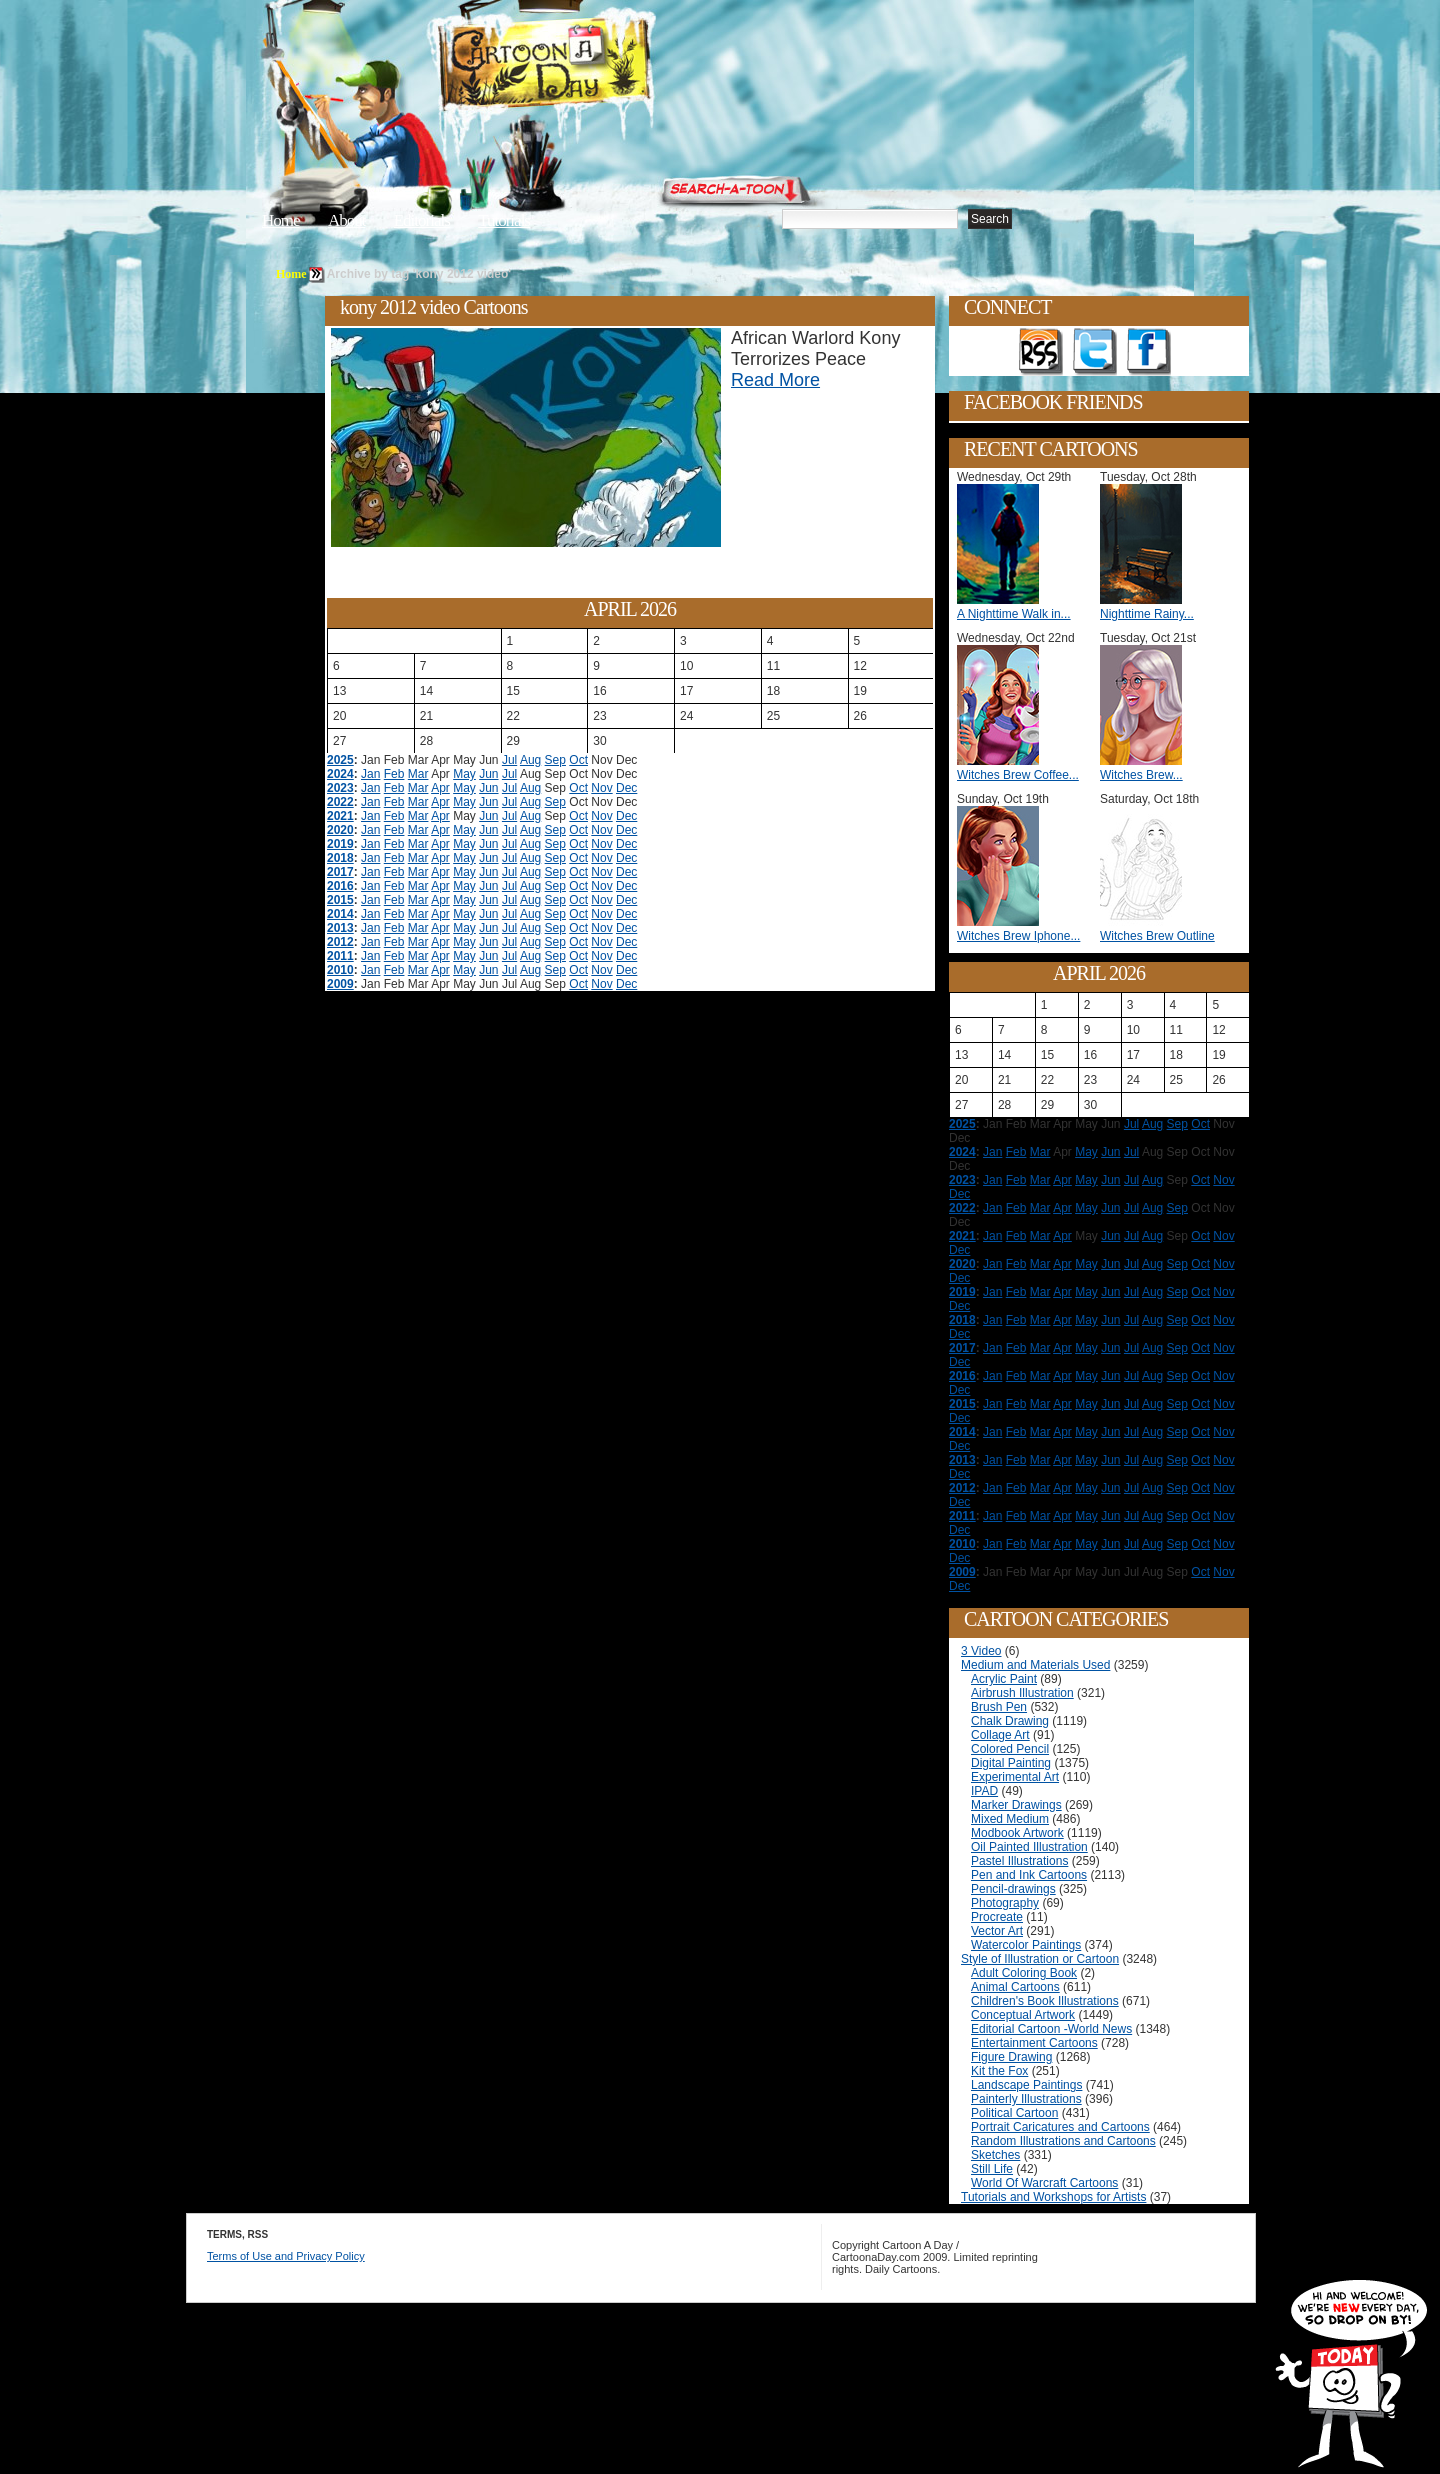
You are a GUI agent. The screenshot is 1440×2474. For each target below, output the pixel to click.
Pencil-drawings (1013, 1889)
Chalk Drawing (1010, 1721)
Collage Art (1000, 1735)
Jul (509, 760)
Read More (775, 380)
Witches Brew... (1141, 775)
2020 (340, 830)
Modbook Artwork (1017, 1833)
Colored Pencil (1010, 1749)
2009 (340, 984)
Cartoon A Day (594, 66)
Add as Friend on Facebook (1149, 352)
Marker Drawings (1016, 1805)
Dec (626, 788)
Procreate (997, 1917)
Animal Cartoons (1015, 1987)
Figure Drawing (1011, 2057)
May (464, 774)
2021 (340, 816)
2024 (340, 774)
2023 (340, 788)
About (347, 220)
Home (281, 220)
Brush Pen (999, 1707)
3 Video (981, 1651)
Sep (555, 760)
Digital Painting (1011, 1763)
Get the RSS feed (1041, 352)
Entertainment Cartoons (1034, 2043)
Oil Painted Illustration (1029, 1847)
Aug (530, 760)
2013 (340, 928)
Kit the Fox (999, 2071)
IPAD (984, 1791)
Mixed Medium (1010, 1819)
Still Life (992, 2169)
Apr (440, 788)
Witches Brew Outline (1157, 936)
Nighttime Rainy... (1147, 614)
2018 (340, 858)
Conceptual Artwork (1023, 2015)
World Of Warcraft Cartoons (1044, 2183)
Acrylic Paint (1004, 1679)
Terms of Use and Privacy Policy (286, 2256)
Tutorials (504, 220)
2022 (340, 802)
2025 (340, 760)
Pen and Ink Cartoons (1029, 1875)
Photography (1005, 1903)
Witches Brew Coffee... (1018, 775)
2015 (340, 900)
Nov (601, 788)
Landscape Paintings (1026, 2085)
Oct (578, 760)
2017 (340, 872)
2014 (340, 914)
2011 (340, 956)
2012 (340, 942)
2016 (340, 886)
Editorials (422, 220)
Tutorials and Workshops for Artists (1053, 2197)
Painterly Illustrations (1026, 2099)
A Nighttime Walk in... (1014, 614)
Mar (418, 774)
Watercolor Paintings (1026, 1945)
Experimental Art (1015, 1777)
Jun (488, 774)
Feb (394, 774)
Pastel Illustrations (1019, 1861)
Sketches (995, 2155)
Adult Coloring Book (1024, 1973)
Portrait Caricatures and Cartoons (1060, 2127)
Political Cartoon (1014, 2113)
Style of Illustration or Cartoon (1040, 1959)
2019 (340, 844)
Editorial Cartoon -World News (1051, 2029)
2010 (340, 970)
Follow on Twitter (1095, 352)
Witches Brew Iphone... (1018, 936)
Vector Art (997, 1931)
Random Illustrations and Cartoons (1063, 2141)
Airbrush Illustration (1022, 1693)
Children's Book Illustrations (1045, 2001)
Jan (370, 774)
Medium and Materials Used (1035, 1665)
